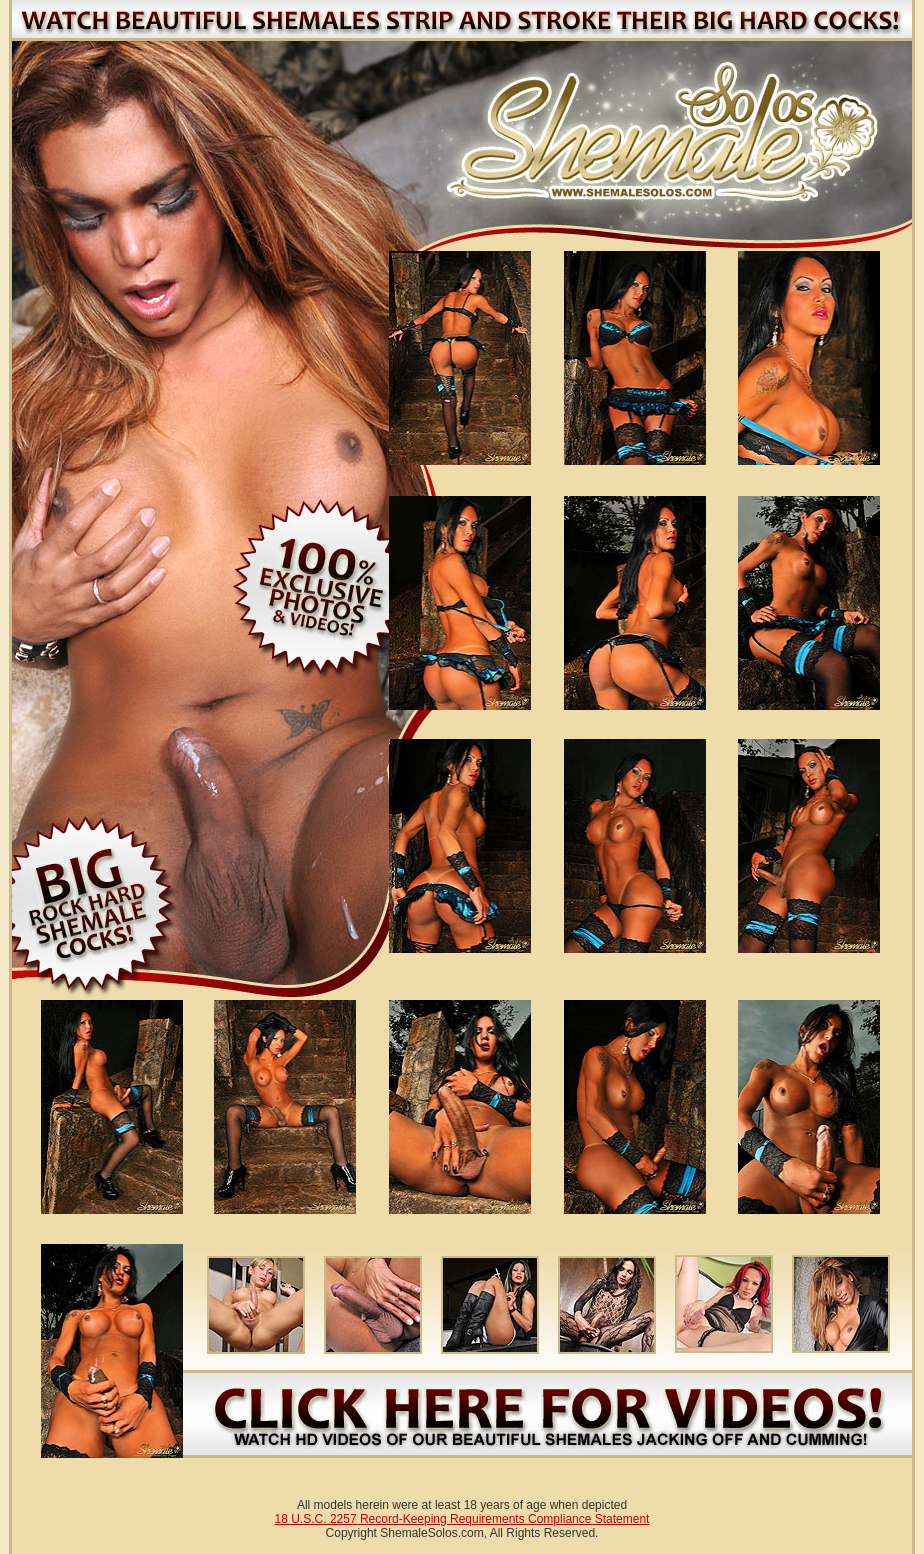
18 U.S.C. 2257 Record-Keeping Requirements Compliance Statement (462, 1519)
